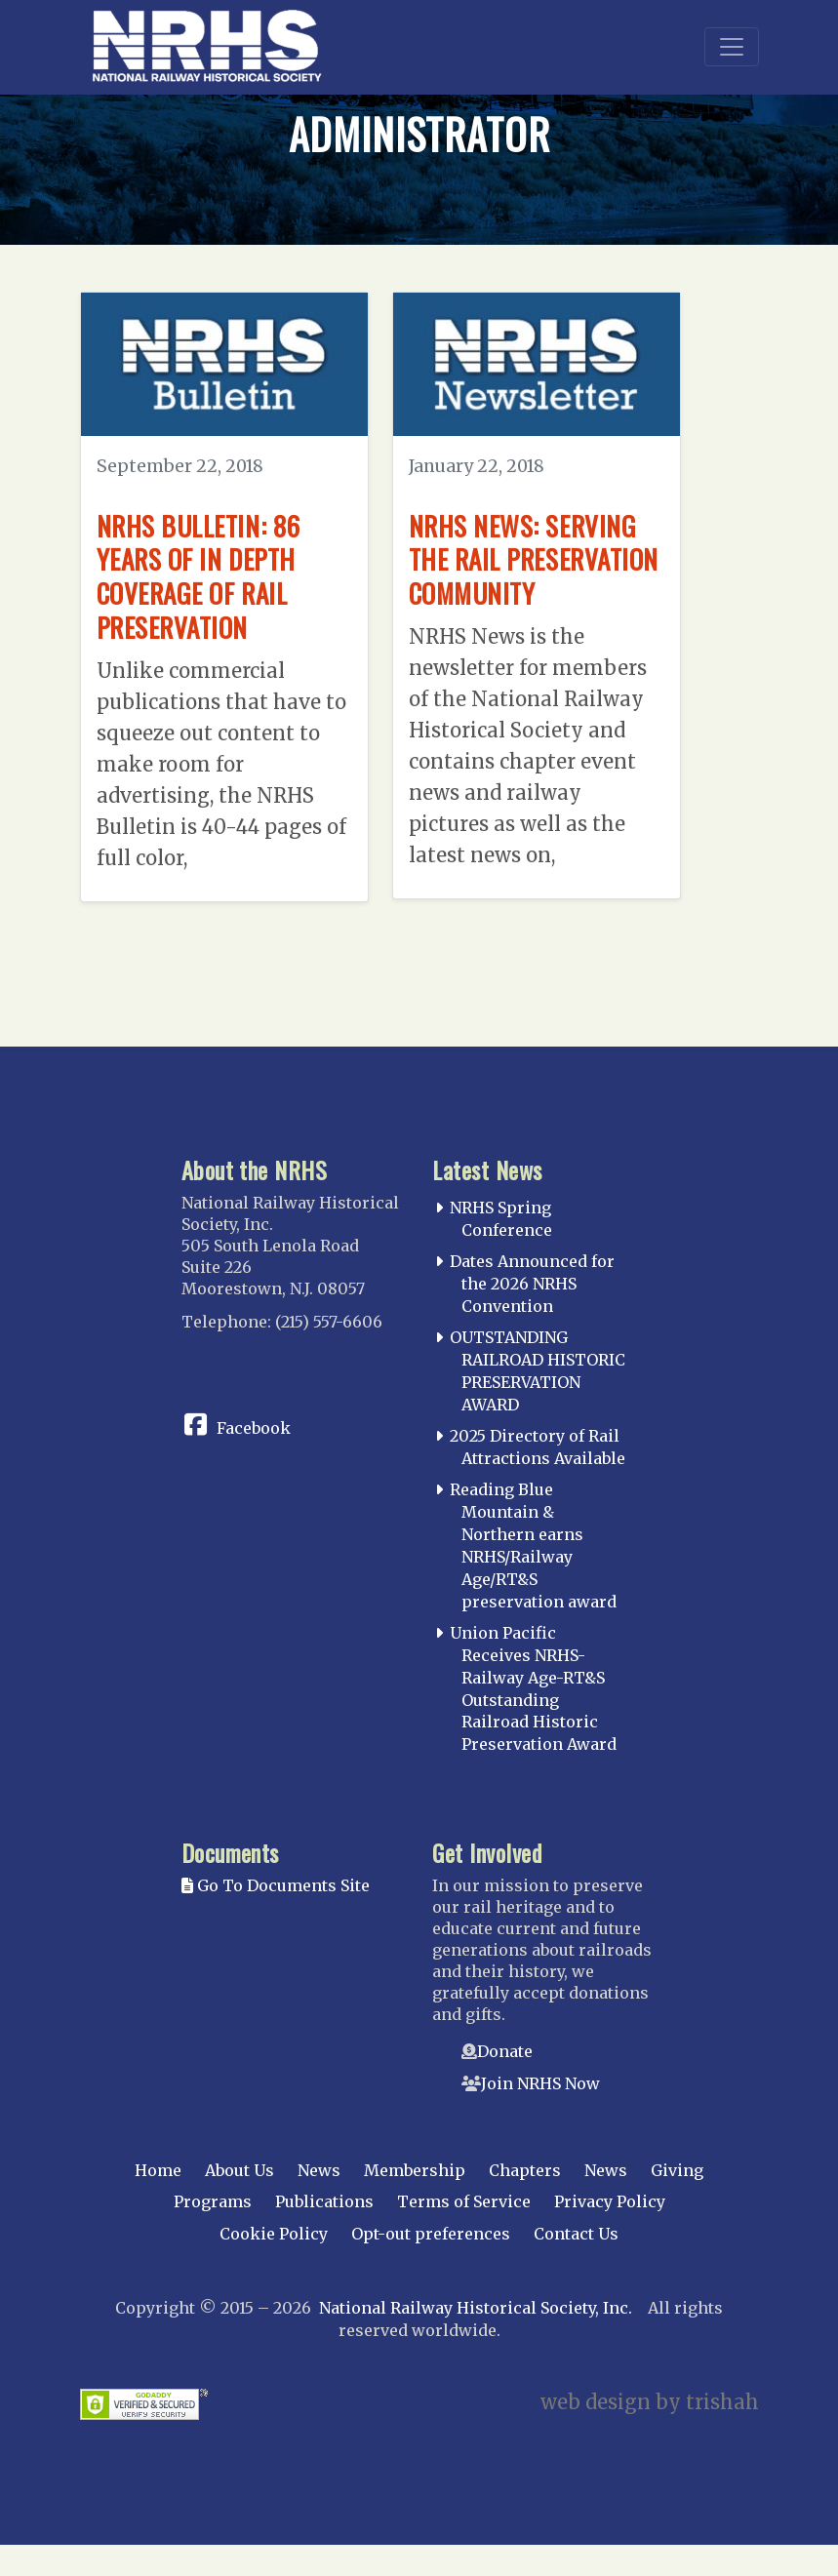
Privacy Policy (609, 2232)
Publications (324, 2232)
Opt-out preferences (430, 2265)
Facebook (254, 1459)
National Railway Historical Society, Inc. (475, 2339)
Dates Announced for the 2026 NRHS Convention (532, 1315)
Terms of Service (464, 2232)
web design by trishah (649, 2433)
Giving (677, 2201)
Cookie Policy (273, 2265)
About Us (239, 2201)
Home (158, 2201)
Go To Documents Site (275, 1916)
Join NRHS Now (540, 2114)
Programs (213, 2232)
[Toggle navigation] (731, 46)
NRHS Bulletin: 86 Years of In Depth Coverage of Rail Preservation (206, 575)
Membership (414, 2201)
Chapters (525, 2201)
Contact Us (576, 2265)
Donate (505, 2082)
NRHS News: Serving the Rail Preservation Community (531, 575)
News (319, 2201)
